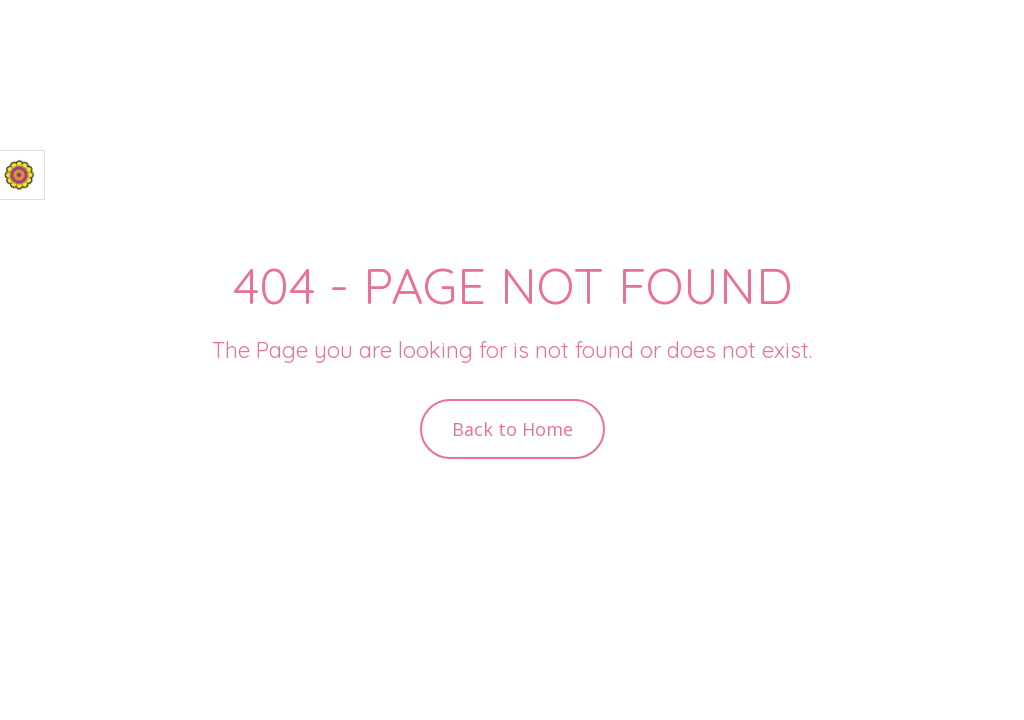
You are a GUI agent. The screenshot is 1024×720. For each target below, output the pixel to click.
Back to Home (512, 429)
